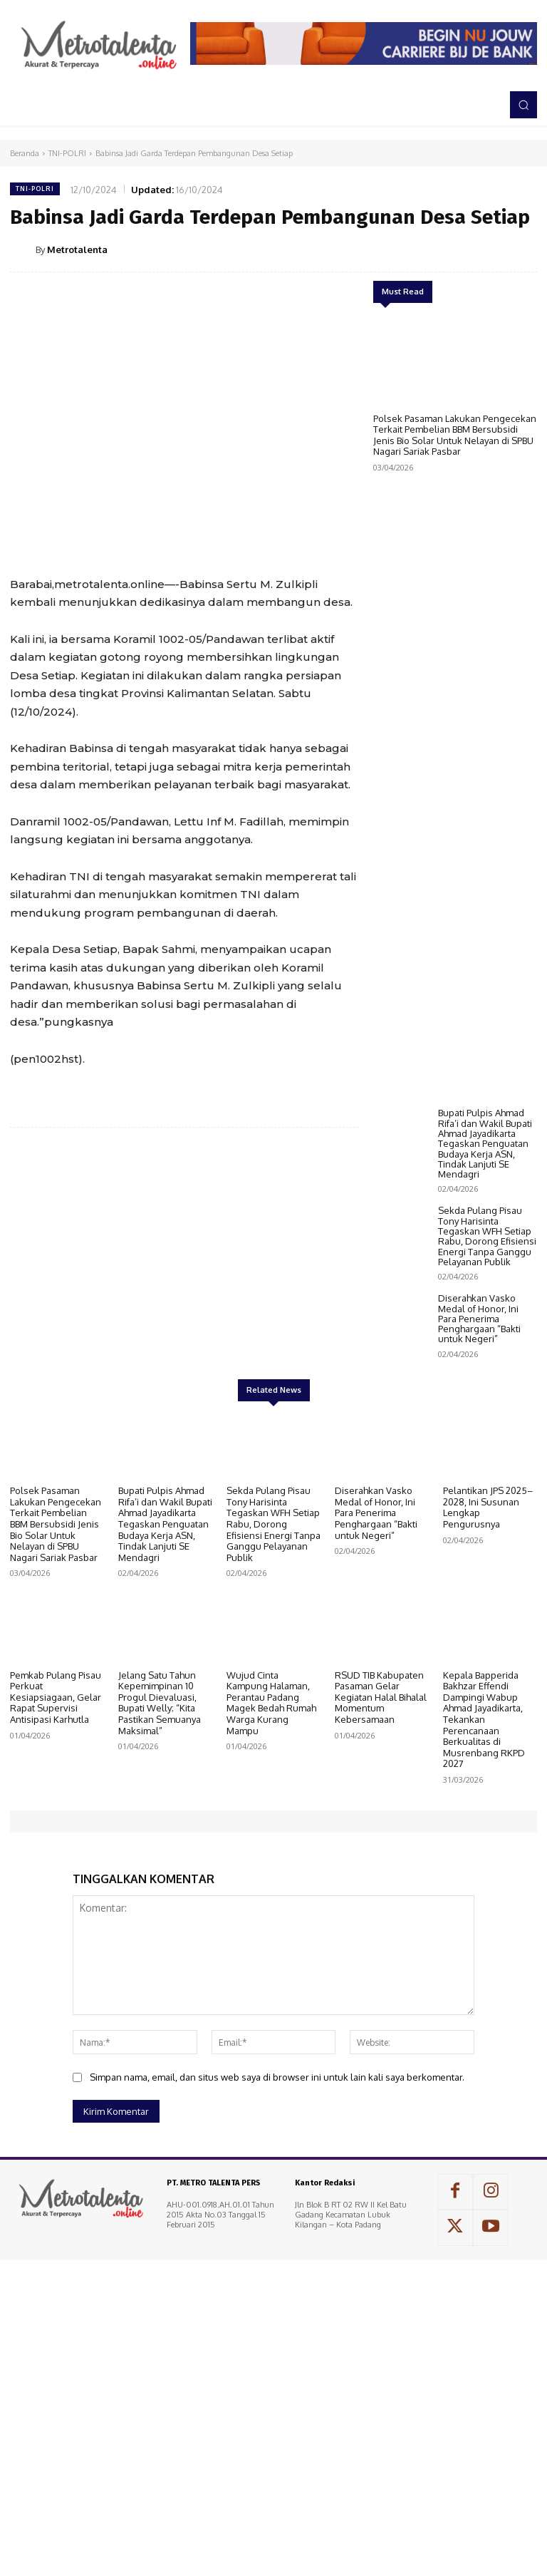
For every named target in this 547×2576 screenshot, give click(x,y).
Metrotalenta (77, 249)
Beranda (24, 153)
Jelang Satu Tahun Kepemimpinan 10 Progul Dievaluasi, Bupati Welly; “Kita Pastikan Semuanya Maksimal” (159, 1895)
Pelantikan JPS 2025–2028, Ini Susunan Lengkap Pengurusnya (488, 1699)
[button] (523, 104)
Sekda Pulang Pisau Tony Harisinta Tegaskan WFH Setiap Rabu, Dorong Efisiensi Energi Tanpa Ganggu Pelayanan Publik (487, 1428)
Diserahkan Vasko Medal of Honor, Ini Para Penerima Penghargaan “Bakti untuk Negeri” (479, 1511)
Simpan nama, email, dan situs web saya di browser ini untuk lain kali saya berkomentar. (277, 2269)
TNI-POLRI (67, 153)
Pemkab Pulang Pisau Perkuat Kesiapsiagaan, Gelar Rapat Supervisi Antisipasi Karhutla (55, 1889)
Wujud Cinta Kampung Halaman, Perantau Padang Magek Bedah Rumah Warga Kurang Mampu (271, 1895)
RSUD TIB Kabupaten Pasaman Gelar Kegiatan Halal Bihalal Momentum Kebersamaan (381, 1889)
